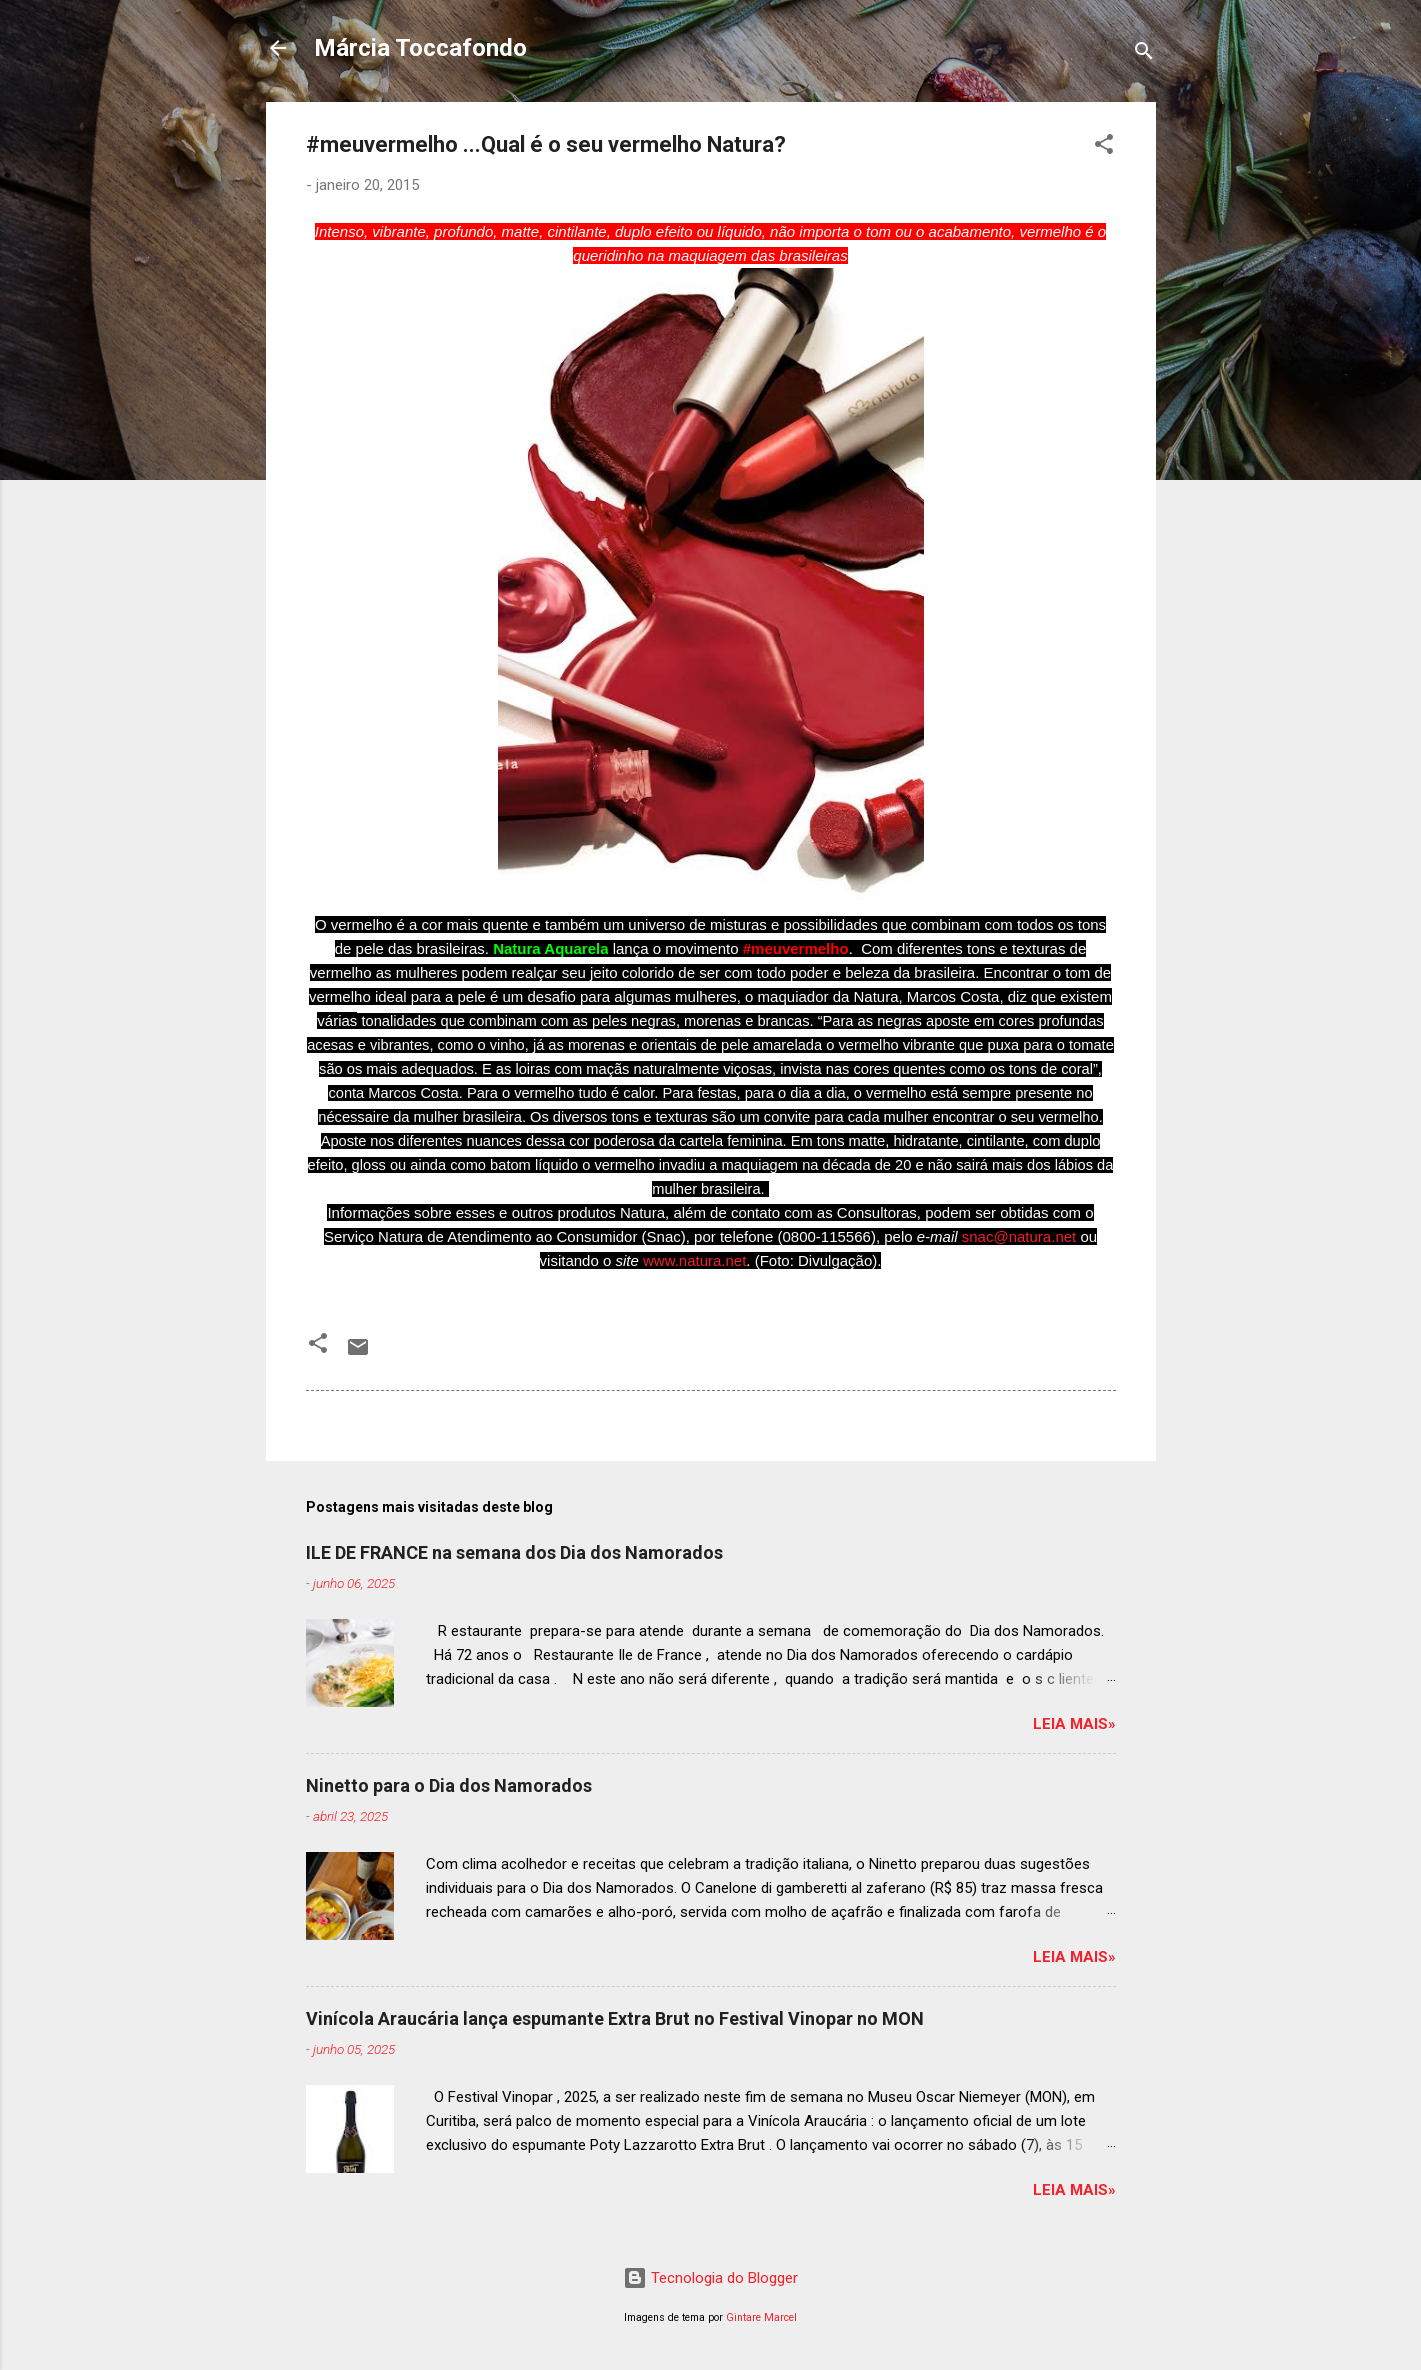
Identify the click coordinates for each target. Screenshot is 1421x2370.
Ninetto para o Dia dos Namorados (449, 1785)
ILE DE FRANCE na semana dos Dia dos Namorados (514, 1552)
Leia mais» (1074, 1724)
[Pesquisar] (1144, 54)
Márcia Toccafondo (420, 48)
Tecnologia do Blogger (710, 2278)
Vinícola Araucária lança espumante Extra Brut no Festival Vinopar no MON (615, 2018)
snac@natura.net (1019, 1236)
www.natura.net (694, 1260)
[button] (1104, 147)
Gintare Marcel (761, 2317)
